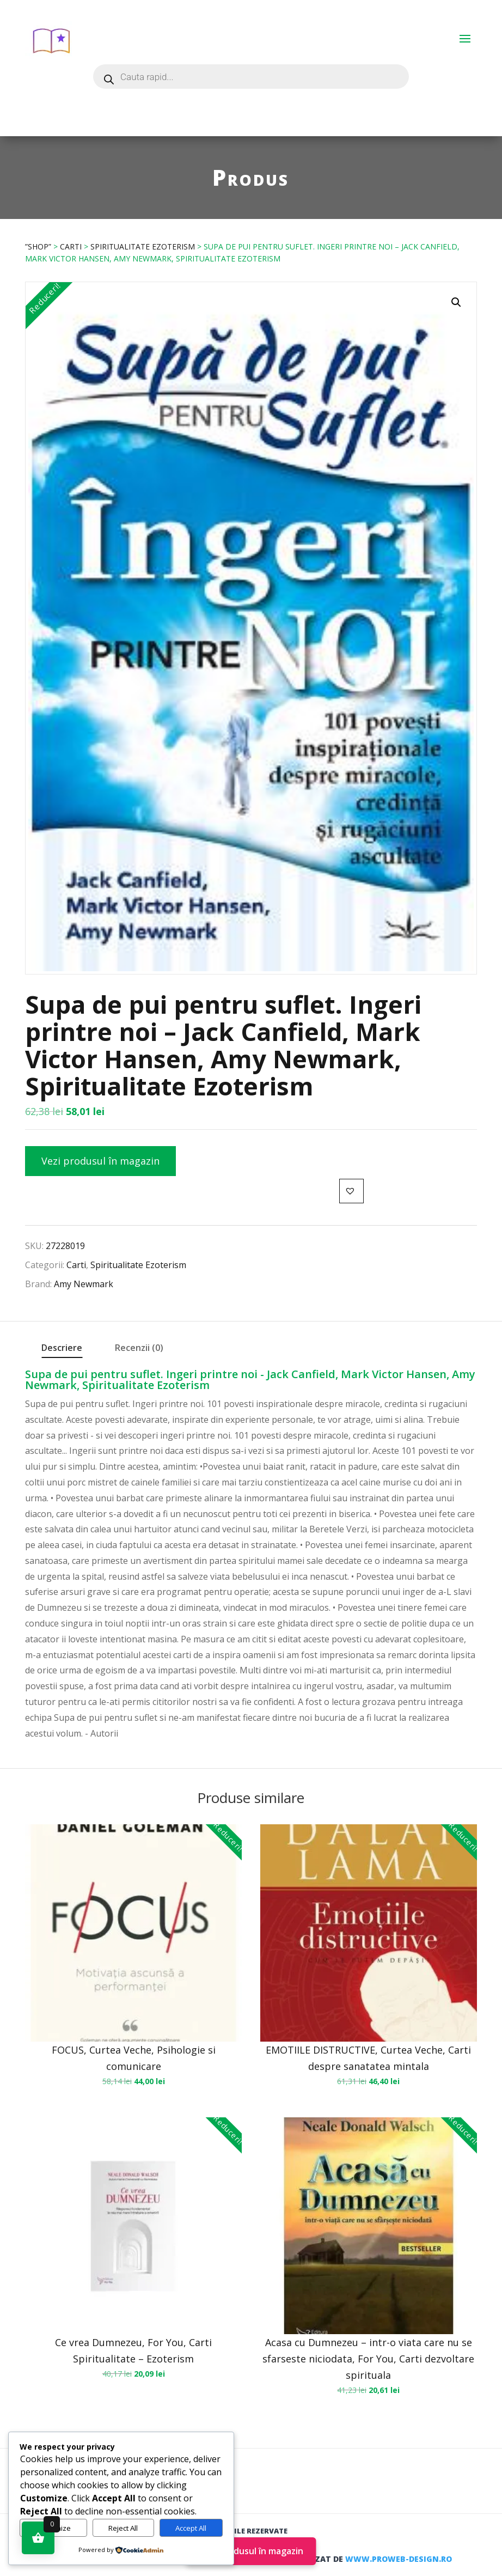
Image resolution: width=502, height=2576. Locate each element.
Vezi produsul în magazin (100, 1160)
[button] (456, 302)
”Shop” (38, 246)
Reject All (123, 2528)
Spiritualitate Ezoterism (142, 246)
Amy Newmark (83, 1284)
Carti (71, 246)
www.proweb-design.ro (398, 2559)
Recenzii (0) (139, 1348)
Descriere (61, 1348)
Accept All (190, 2528)
